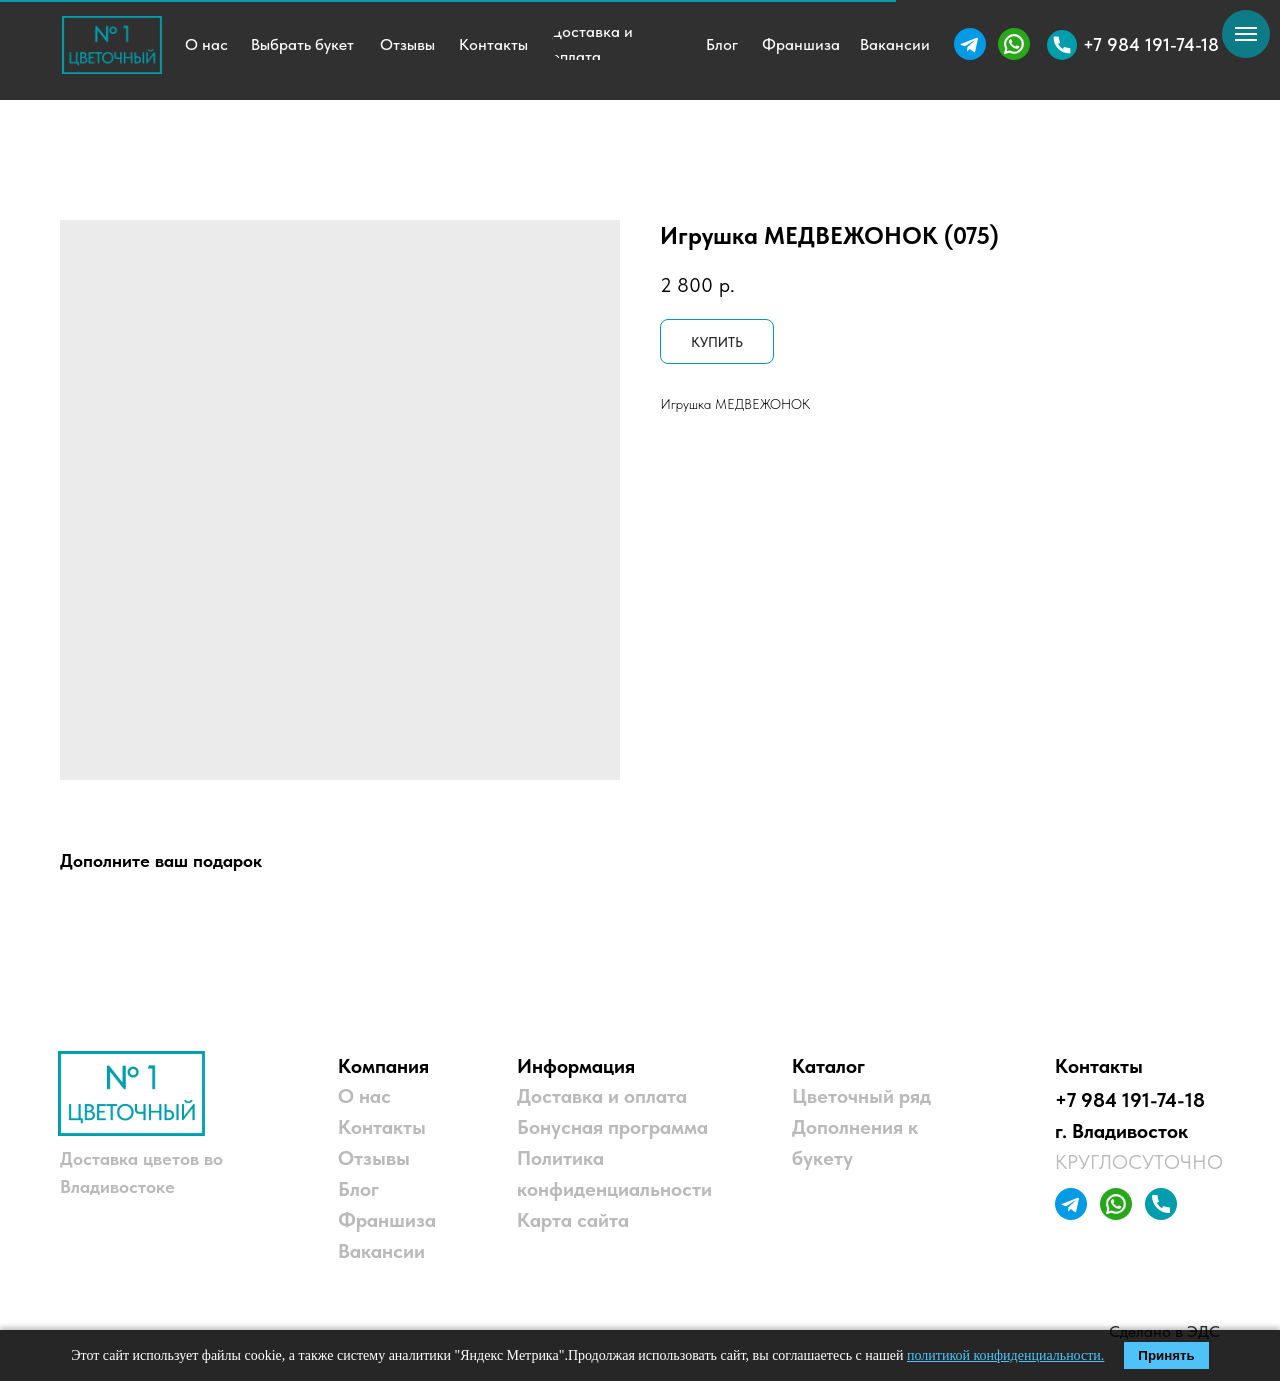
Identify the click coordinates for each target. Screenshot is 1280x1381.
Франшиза (387, 1220)
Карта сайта (573, 1220)
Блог (358, 1189)
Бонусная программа (612, 1127)
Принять (1166, 1355)
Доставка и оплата (602, 1096)
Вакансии (381, 1251)
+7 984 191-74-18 (1130, 1100)
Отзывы (374, 1158)
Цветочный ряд (861, 1096)
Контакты (382, 1127)
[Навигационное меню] (1246, 34)
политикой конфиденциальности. (1005, 1355)
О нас (364, 1096)
